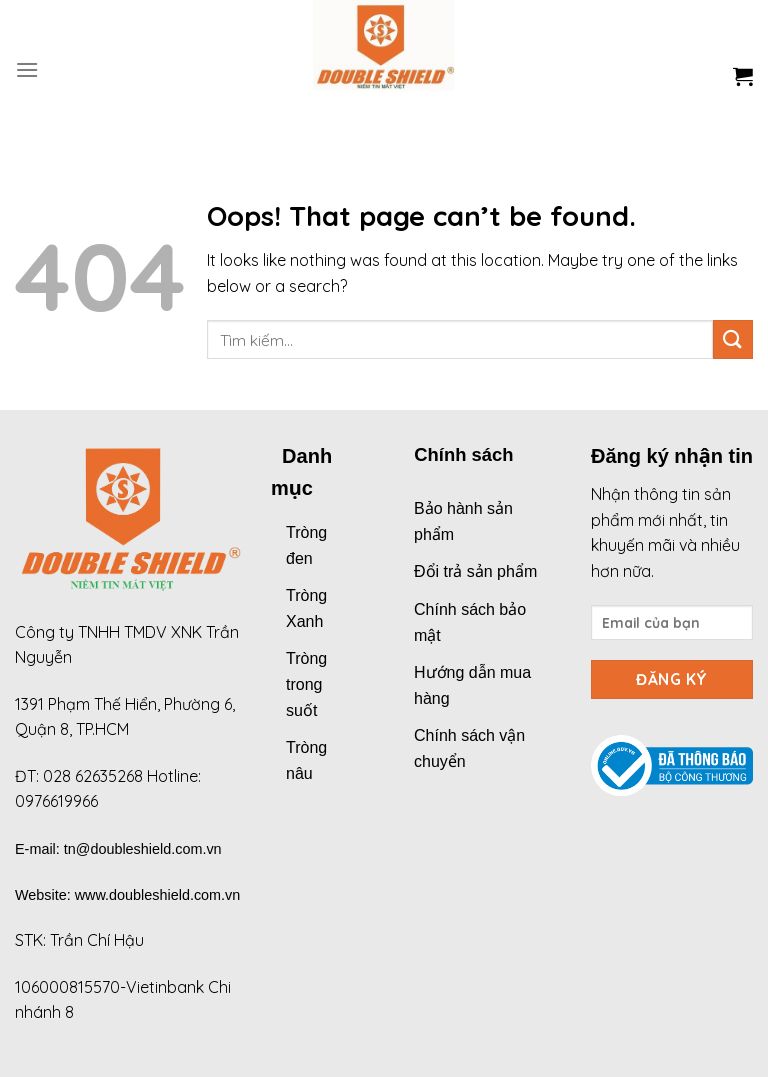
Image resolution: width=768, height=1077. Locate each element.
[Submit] (733, 339)
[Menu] (27, 69)
